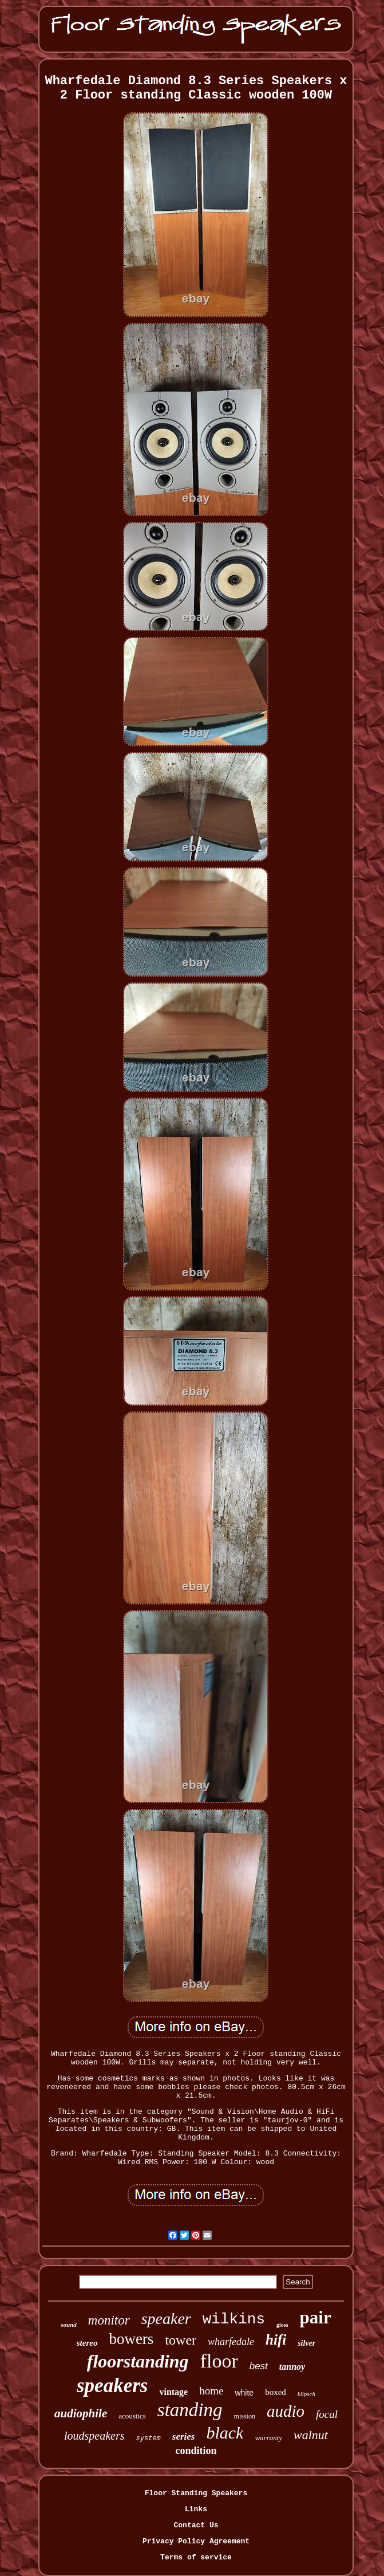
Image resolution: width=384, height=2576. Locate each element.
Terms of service (196, 2557)
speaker (166, 2318)
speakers (112, 2385)
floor (219, 2361)
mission (244, 2416)
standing (190, 2410)
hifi (276, 2339)
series (183, 2436)
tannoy (292, 2367)
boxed (275, 2392)
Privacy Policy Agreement (196, 2541)
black (224, 2432)
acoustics (132, 2416)
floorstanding (138, 2361)
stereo (87, 2342)
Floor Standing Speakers (196, 2493)
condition (195, 2450)
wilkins (234, 2319)
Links (196, 2509)
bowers (131, 2338)
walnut (311, 2435)
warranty (268, 2437)
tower (180, 2340)
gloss (282, 2325)
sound (69, 2324)
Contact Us (195, 2525)
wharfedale (231, 2341)
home (211, 2391)
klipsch (306, 2393)
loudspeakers (94, 2435)
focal (327, 2414)
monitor (109, 2320)
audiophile (80, 2413)
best (259, 2366)
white (244, 2392)
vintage (173, 2392)
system (148, 2439)
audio (285, 2411)
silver (306, 2343)
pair (315, 2317)
